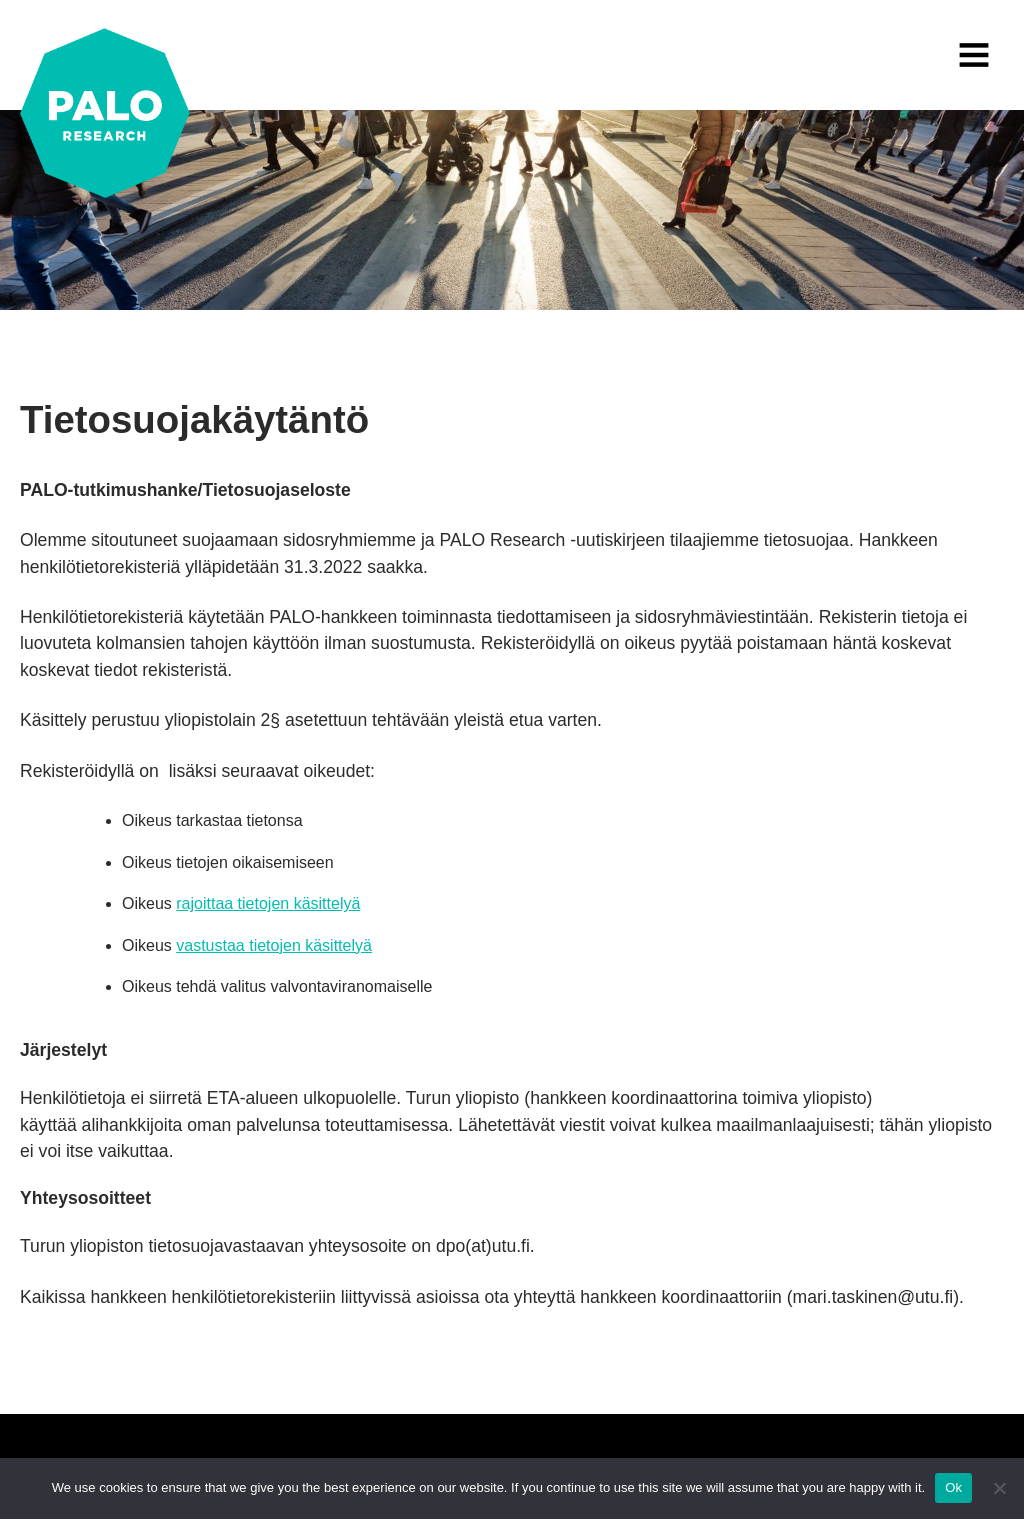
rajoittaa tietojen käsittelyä (268, 903)
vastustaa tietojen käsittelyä (274, 945)
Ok (953, 1487)
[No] (999, 1488)
